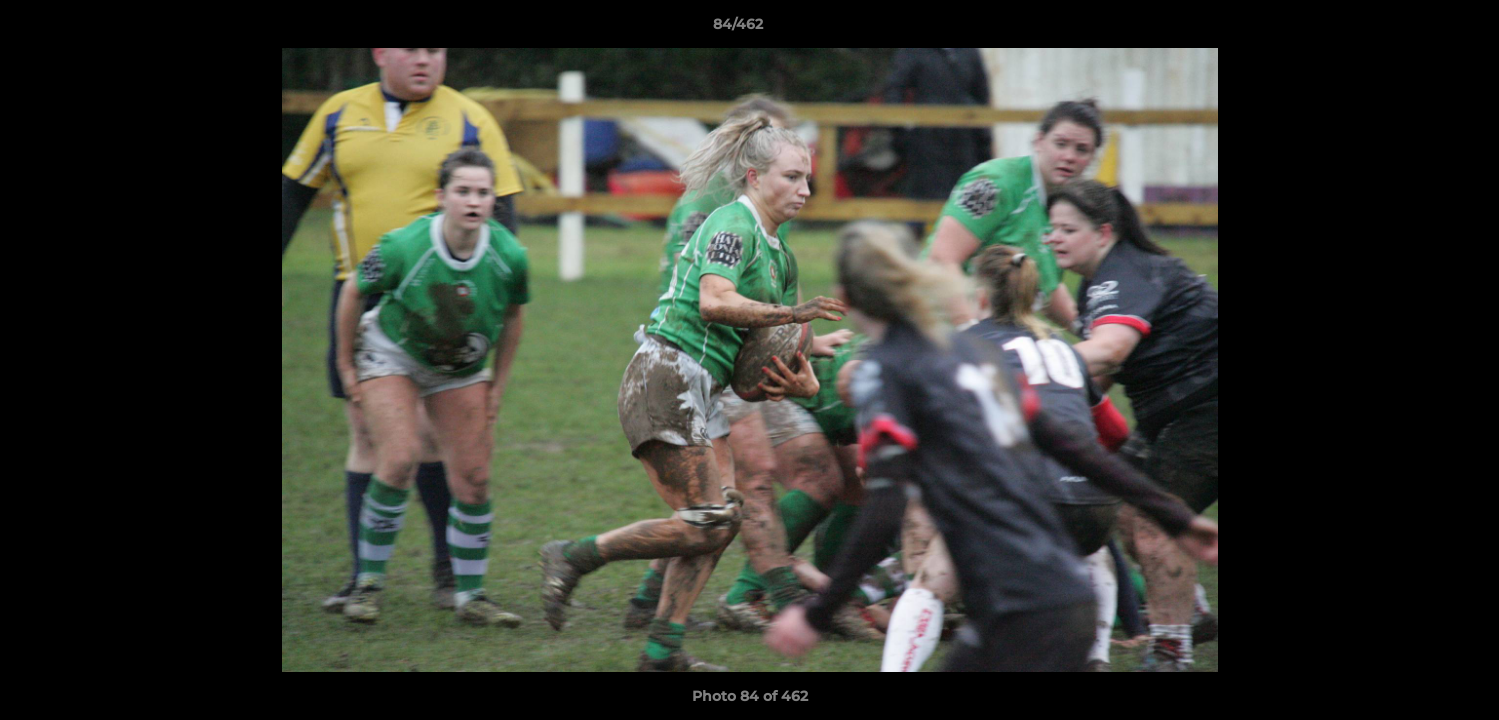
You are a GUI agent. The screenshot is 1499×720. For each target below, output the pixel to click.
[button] (1415, 29)
